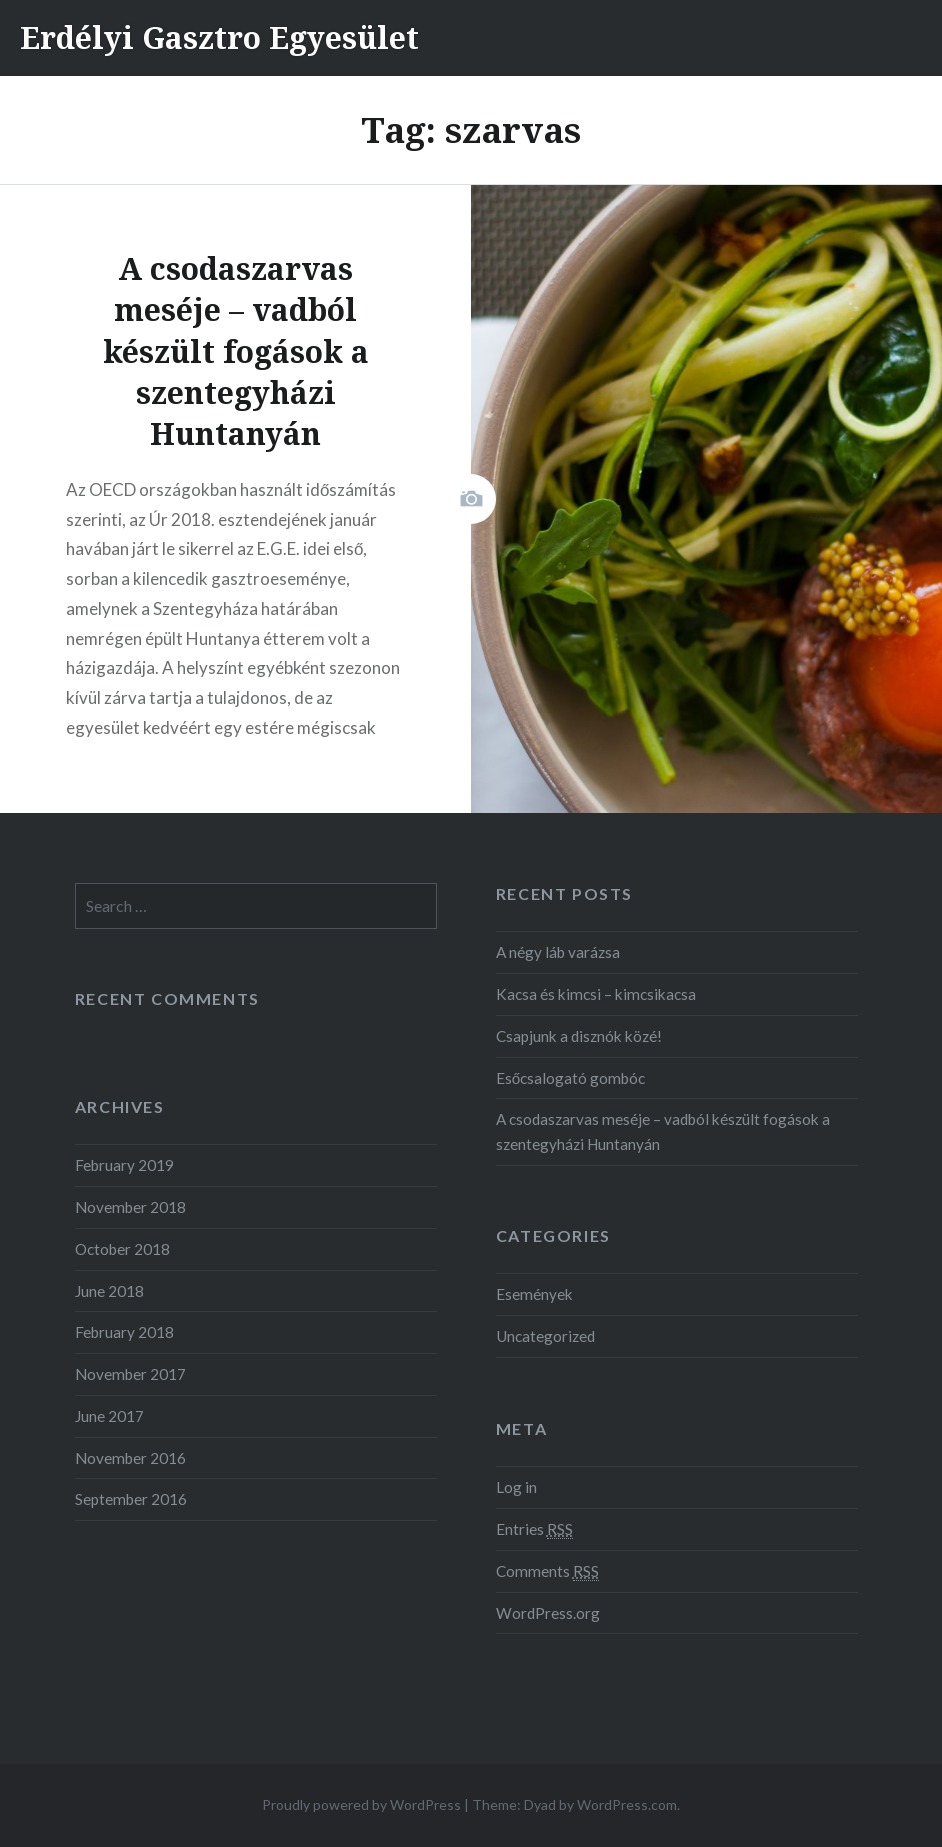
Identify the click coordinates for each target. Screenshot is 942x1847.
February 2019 (124, 1165)
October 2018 (122, 1249)
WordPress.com (627, 1804)
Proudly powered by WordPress (361, 1804)
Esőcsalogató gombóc (571, 1078)
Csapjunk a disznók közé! (579, 1036)
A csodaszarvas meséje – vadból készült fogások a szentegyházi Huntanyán (663, 1131)
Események (534, 1294)
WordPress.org (548, 1613)
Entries (534, 1529)
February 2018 (124, 1332)
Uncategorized (545, 1336)
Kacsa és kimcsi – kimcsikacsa (596, 994)
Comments (547, 1571)
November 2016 (130, 1458)
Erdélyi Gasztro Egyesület (219, 37)
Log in (516, 1487)
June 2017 (109, 1416)
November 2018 (130, 1207)
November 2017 (130, 1374)
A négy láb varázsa (558, 952)
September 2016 (131, 1499)
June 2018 (109, 1291)
